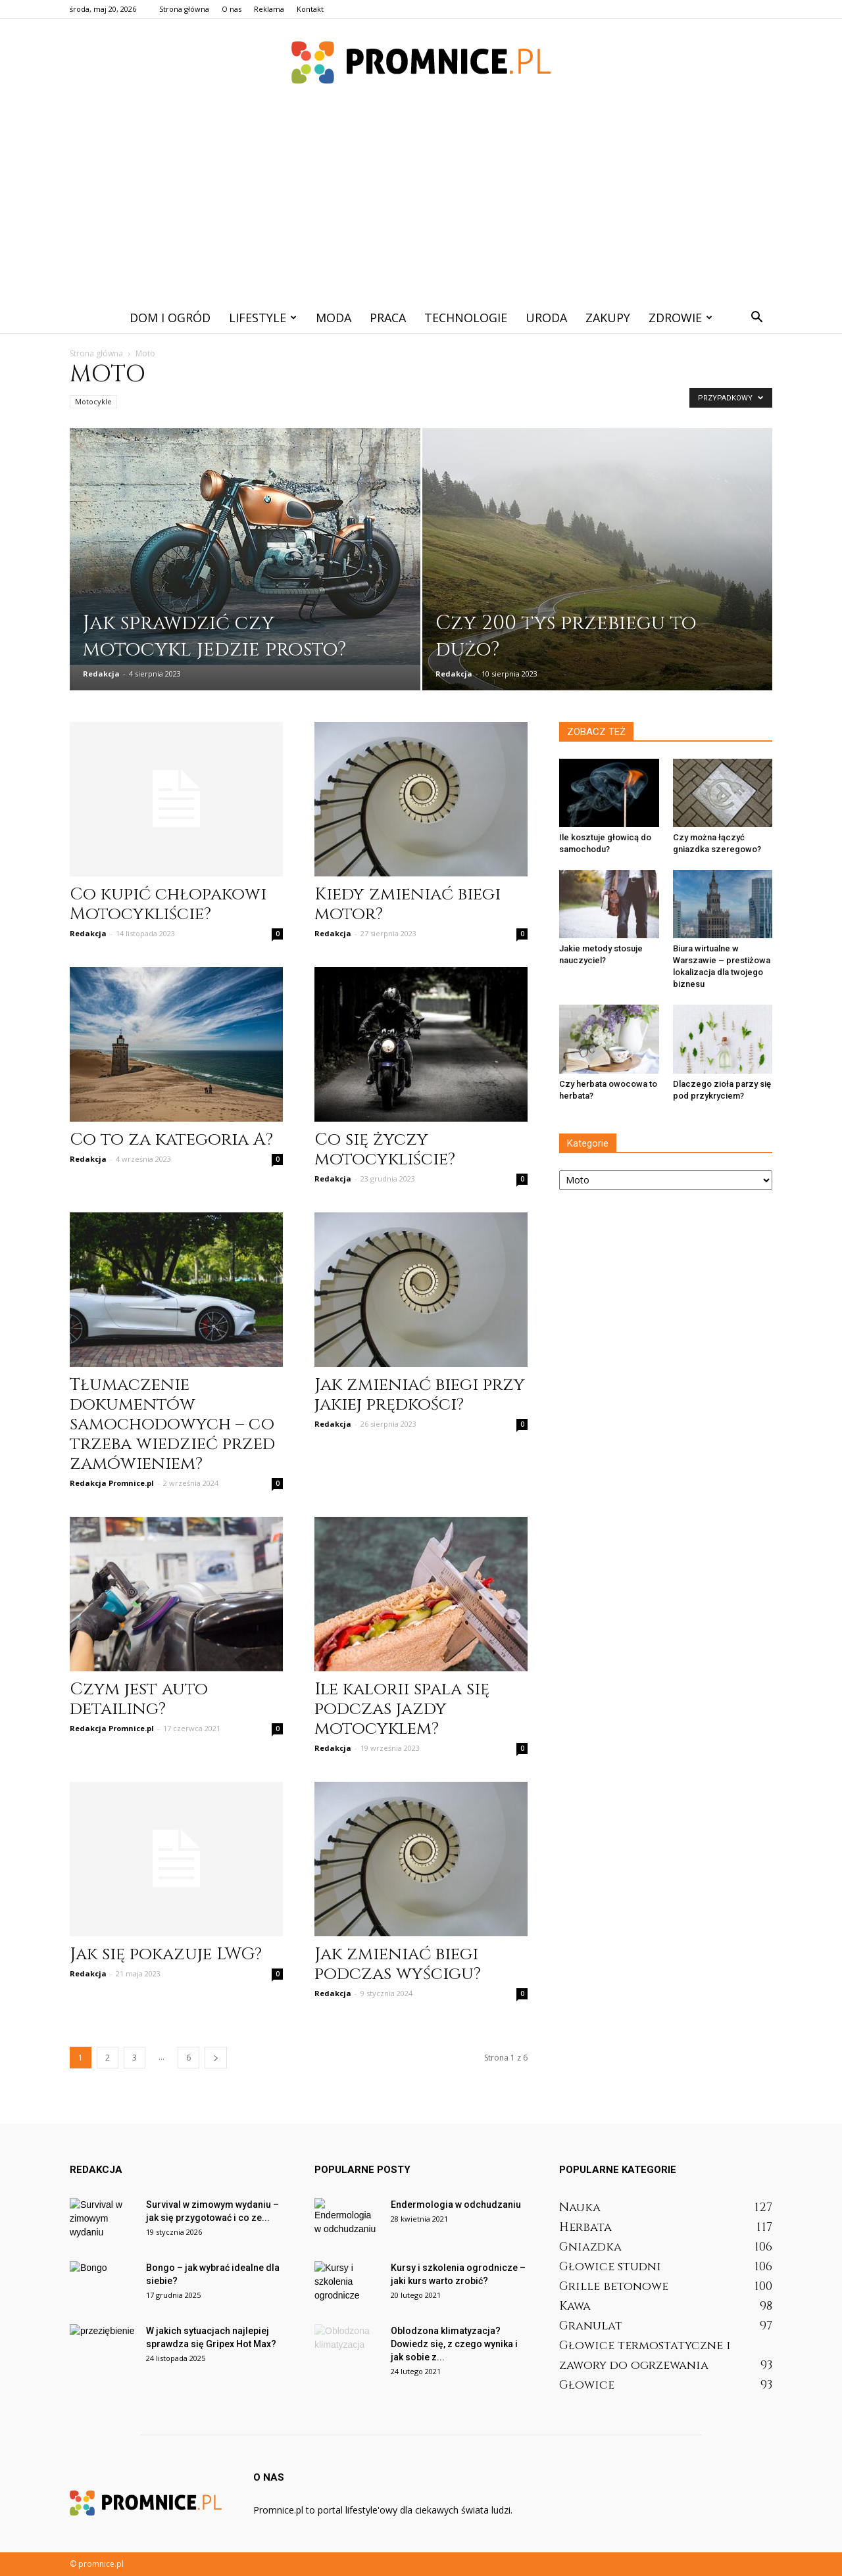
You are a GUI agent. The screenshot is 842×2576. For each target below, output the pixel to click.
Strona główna (184, 9)
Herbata (585, 2227)
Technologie (465, 317)
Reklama (269, 9)
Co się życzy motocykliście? (384, 1149)
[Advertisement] (421, 203)
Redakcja (101, 674)
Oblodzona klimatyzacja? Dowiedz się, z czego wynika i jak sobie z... (454, 2344)
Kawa (575, 2306)
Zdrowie (680, 317)
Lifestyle (263, 317)
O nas (231, 9)
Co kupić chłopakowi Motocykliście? (168, 904)
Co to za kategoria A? (171, 1139)
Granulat (590, 2326)
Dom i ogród (170, 317)
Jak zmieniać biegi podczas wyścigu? (397, 1964)
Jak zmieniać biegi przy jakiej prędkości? (419, 1394)
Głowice (586, 2385)
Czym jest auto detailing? (139, 1699)
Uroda (546, 317)
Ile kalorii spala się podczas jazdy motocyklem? (401, 1709)
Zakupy (607, 317)
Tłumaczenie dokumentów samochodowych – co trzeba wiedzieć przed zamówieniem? (172, 1424)
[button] (756, 317)
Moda (333, 317)
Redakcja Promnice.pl (112, 1483)
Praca (388, 317)
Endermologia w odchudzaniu (456, 2204)
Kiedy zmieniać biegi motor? (407, 904)
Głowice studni (610, 2266)
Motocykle (93, 401)
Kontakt (310, 9)
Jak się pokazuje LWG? (166, 1954)
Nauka (580, 2207)
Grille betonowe (613, 2286)
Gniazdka (590, 2247)
